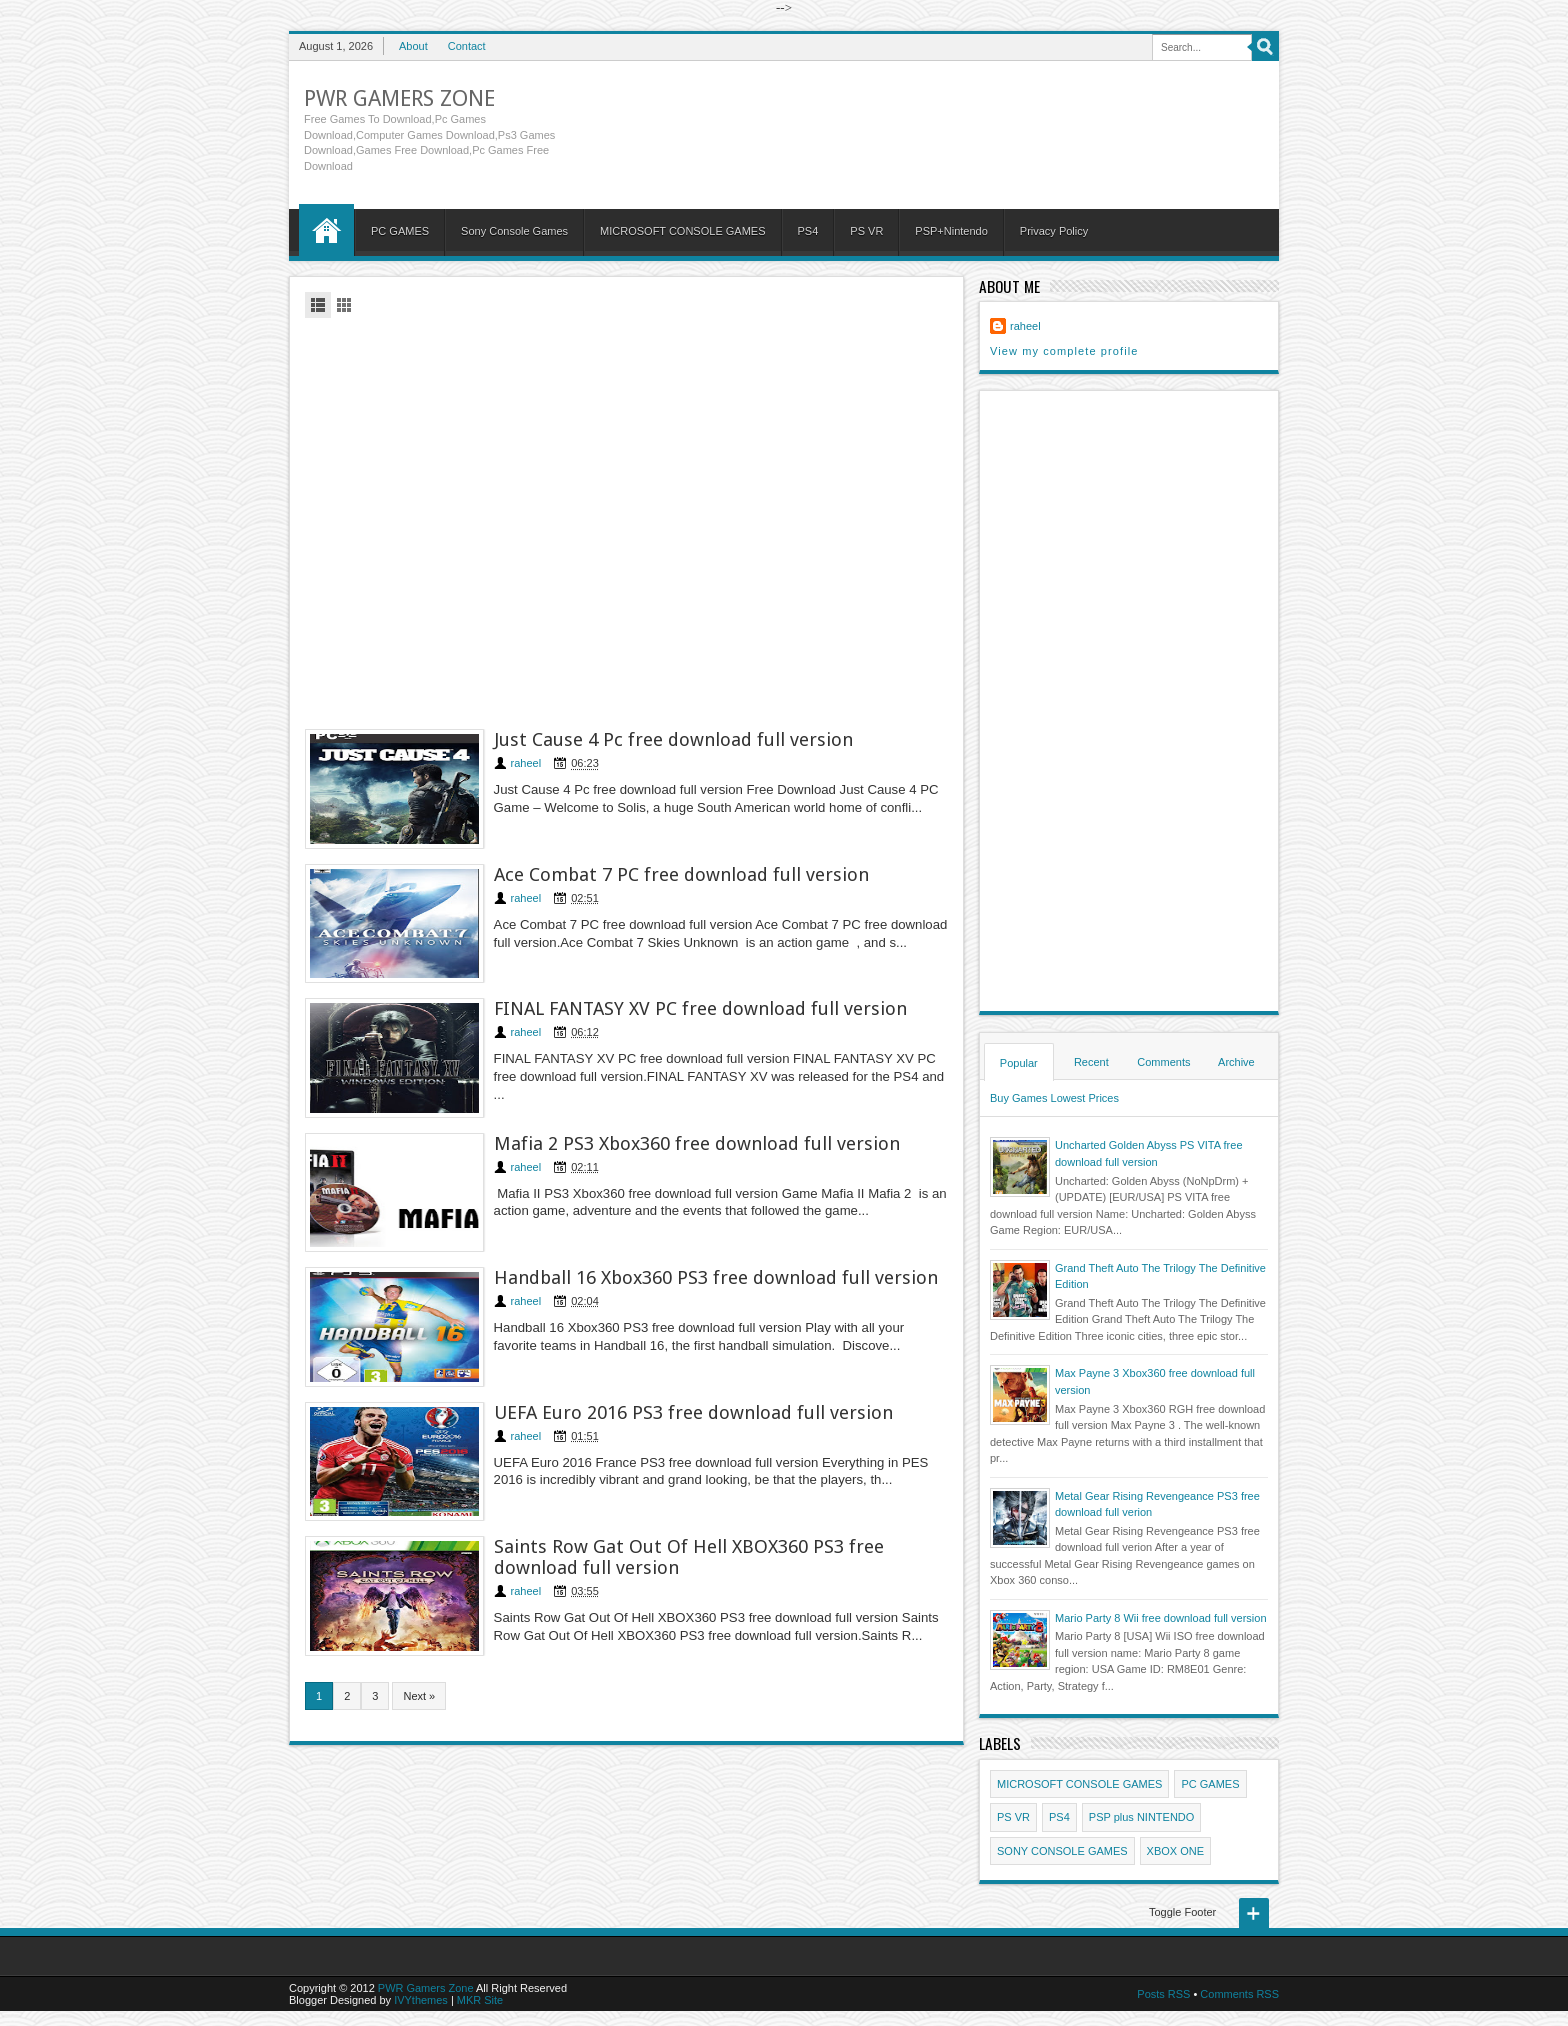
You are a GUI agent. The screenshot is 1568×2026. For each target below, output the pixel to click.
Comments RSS (1239, 1994)
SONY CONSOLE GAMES (1062, 1851)
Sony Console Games (514, 231)
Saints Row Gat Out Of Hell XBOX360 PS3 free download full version (690, 1560)
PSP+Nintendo (951, 231)
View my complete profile (1064, 351)
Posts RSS (1163, 1994)
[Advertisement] (626, 520)
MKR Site (480, 2000)
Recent (1091, 1062)
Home (326, 230)
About (413, 46)
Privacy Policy (1054, 231)
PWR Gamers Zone (399, 98)
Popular (1019, 1063)
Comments (1163, 1062)
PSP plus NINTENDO (1142, 1817)
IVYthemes (421, 2000)
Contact (467, 46)
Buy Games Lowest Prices (1054, 1098)
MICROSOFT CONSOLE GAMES (682, 231)
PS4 (808, 231)
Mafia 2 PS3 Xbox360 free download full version (698, 1144)
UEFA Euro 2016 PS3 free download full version (694, 1414)
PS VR (866, 231)
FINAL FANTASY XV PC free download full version (701, 1009)
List (318, 305)
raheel (527, 763)
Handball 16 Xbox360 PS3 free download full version (717, 1279)
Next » (419, 1699)
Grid (344, 305)
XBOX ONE (1175, 1851)
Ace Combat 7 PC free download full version (682, 874)
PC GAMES (400, 231)
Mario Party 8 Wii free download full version (1161, 1618)
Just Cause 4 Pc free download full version (674, 739)
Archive (1236, 1062)
